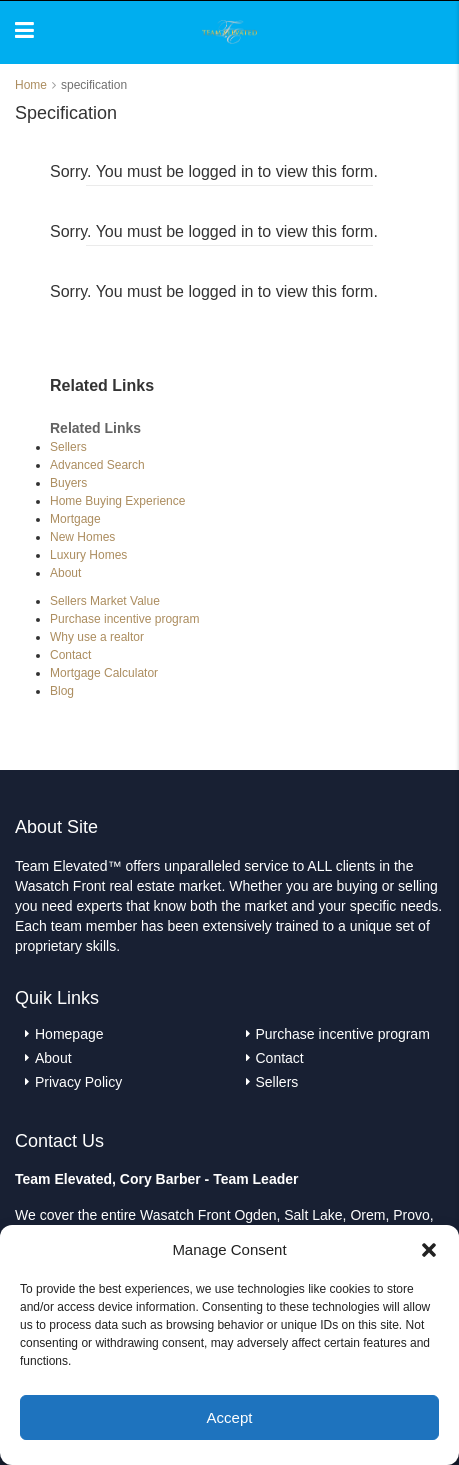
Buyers (68, 483)
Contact (70, 655)
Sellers (68, 447)
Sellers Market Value (105, 601)
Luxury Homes (88, 555)
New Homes (82, 537)
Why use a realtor (97, 637)
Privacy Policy (78, 1082)
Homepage (69, 1034)
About (65, 573)
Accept (230, 1417)
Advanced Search (97, 465)
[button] (429, 1250)
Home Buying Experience (117, 501)
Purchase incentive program (124, 619)
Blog (62, 691)
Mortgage (75, 519)
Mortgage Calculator (104, 673)
